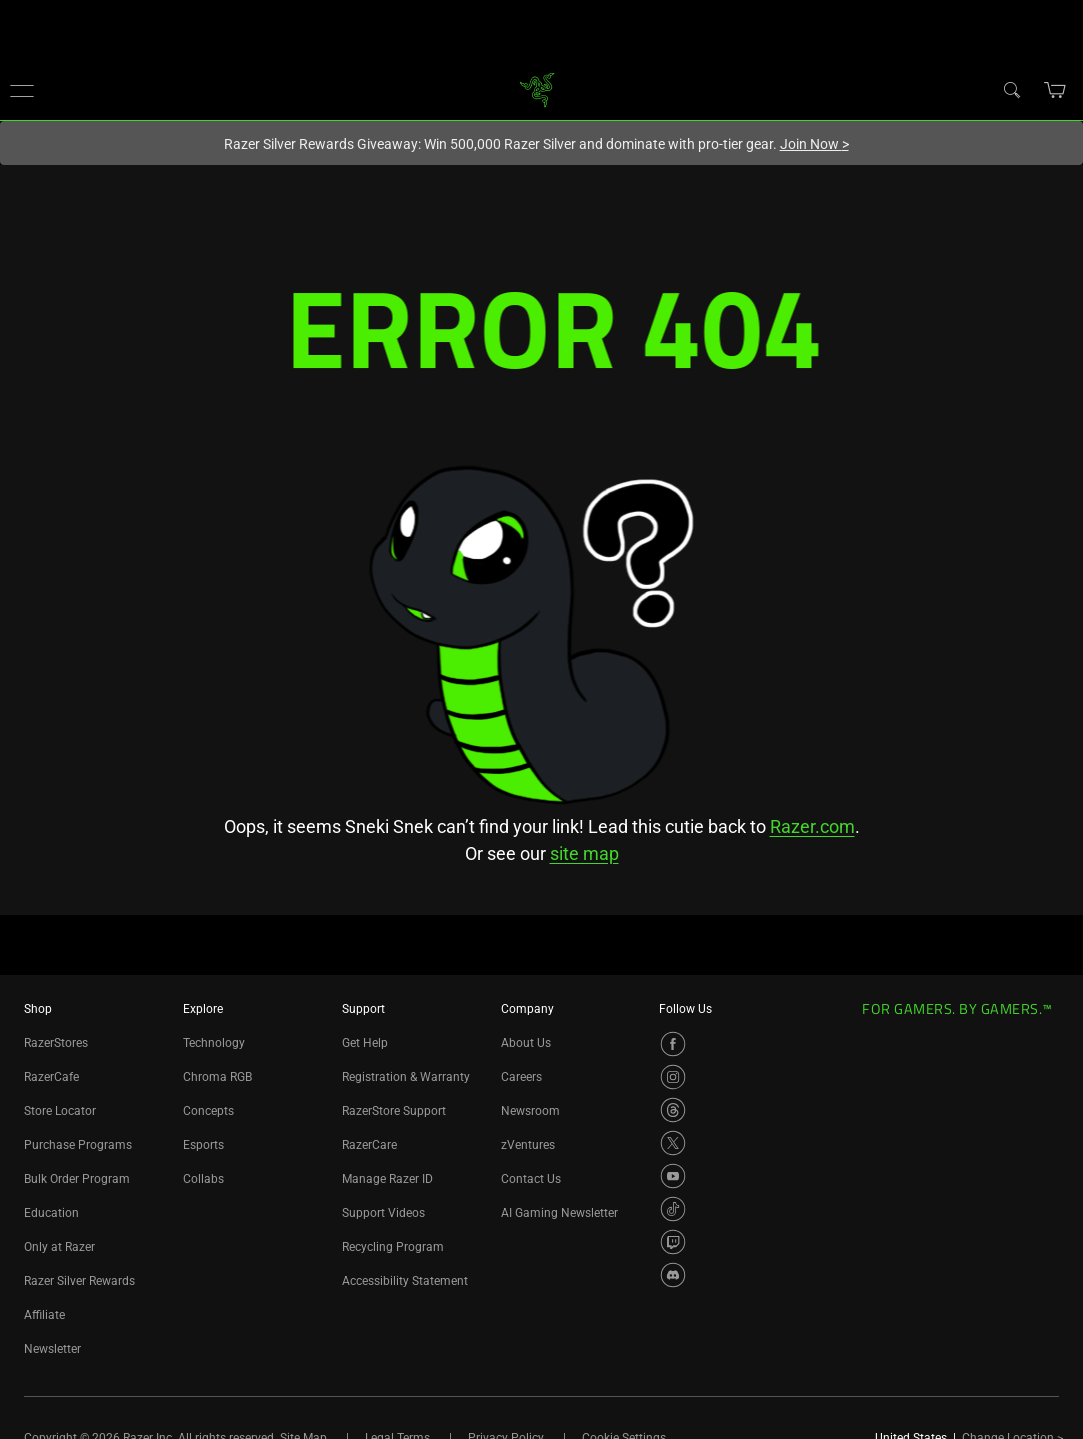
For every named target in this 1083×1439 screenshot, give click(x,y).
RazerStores (56, 1043)
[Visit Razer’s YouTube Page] (673, 1176)
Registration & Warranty (406, 1077)
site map (584, 853)
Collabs (203, 1179)
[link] (536, 88)
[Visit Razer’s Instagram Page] (673, 1077)
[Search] (1011, 89)
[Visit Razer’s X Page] (673, 1143)
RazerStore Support (394, 1111)
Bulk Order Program (77, 1179)
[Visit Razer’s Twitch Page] (673, 1242)
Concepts (208, 1111)
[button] (22, 90)
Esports (203, 1145)
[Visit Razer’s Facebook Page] (673, 1044)
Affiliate (44, 1315)
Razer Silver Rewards (79, 1281)
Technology (214, 1043)
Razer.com (812, 826)
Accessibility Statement (405, 1281)
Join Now (814, 144)
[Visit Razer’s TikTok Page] (673, 1209)
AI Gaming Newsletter (559, 1213)
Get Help (365, 1043)
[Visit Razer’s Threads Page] (673, 1110)
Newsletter (52, 1349)
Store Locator (60, 1111)
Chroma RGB (217, 1077)
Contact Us (531, 1179)
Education (51, 1213)
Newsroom (530, 1111)
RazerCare (369, 1145)
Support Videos (383, 1213)
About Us (526, 1043)
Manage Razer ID (387, 1179)
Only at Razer (59, 1247)
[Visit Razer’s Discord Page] (673, 1275)
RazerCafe (51, 1077)
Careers (521, 1077)
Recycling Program (393, 1247)
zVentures (528, 1145)
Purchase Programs (78, 1145)
